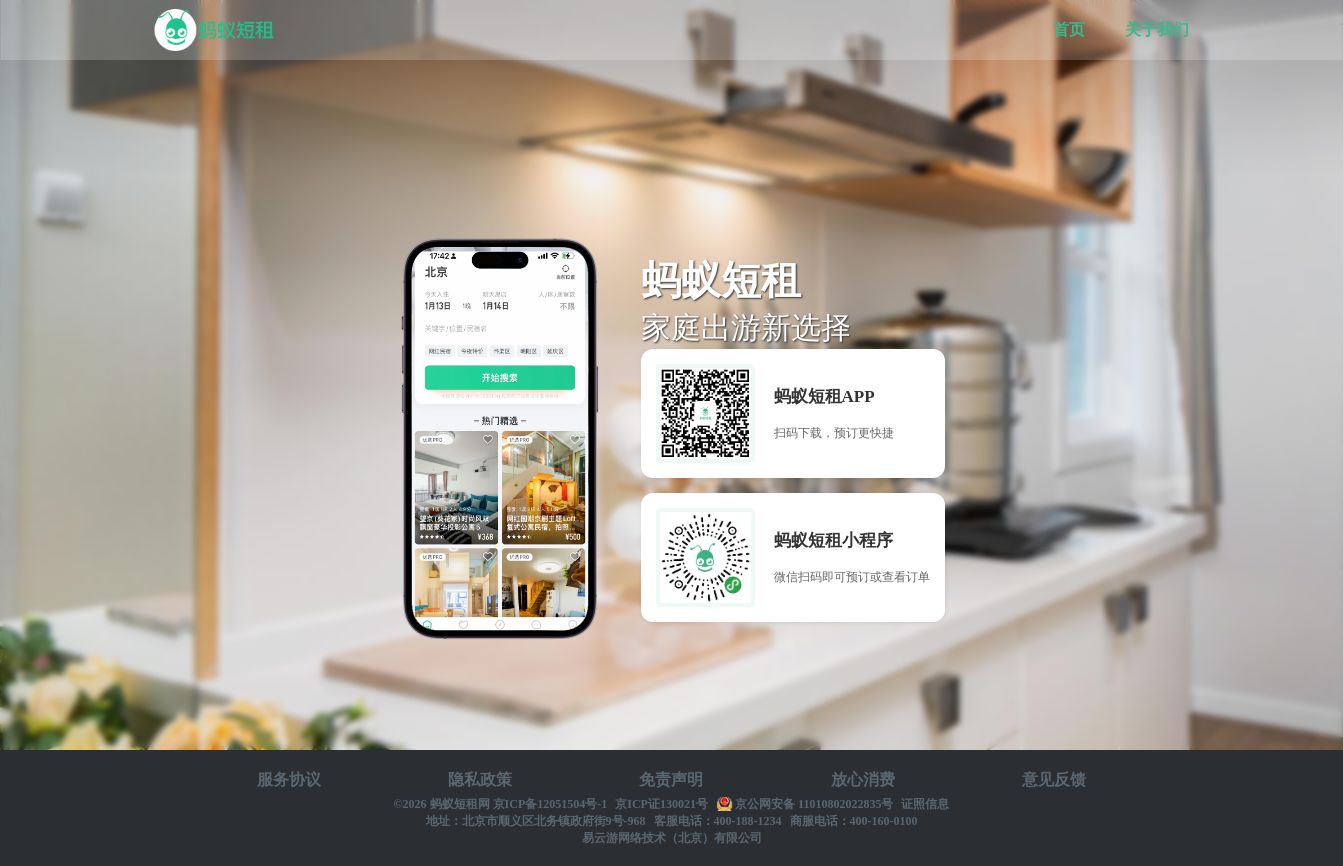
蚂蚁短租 (214, 30)
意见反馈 (1054, 779)
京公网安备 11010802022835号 (814, 804)
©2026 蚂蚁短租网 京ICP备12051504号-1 (501, 804)
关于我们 (1157, 29)
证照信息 (925, 804)
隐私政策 (480, 779)
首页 (1069, 29)
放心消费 (863, 779)
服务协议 (289, 779)
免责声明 (671, 779)
